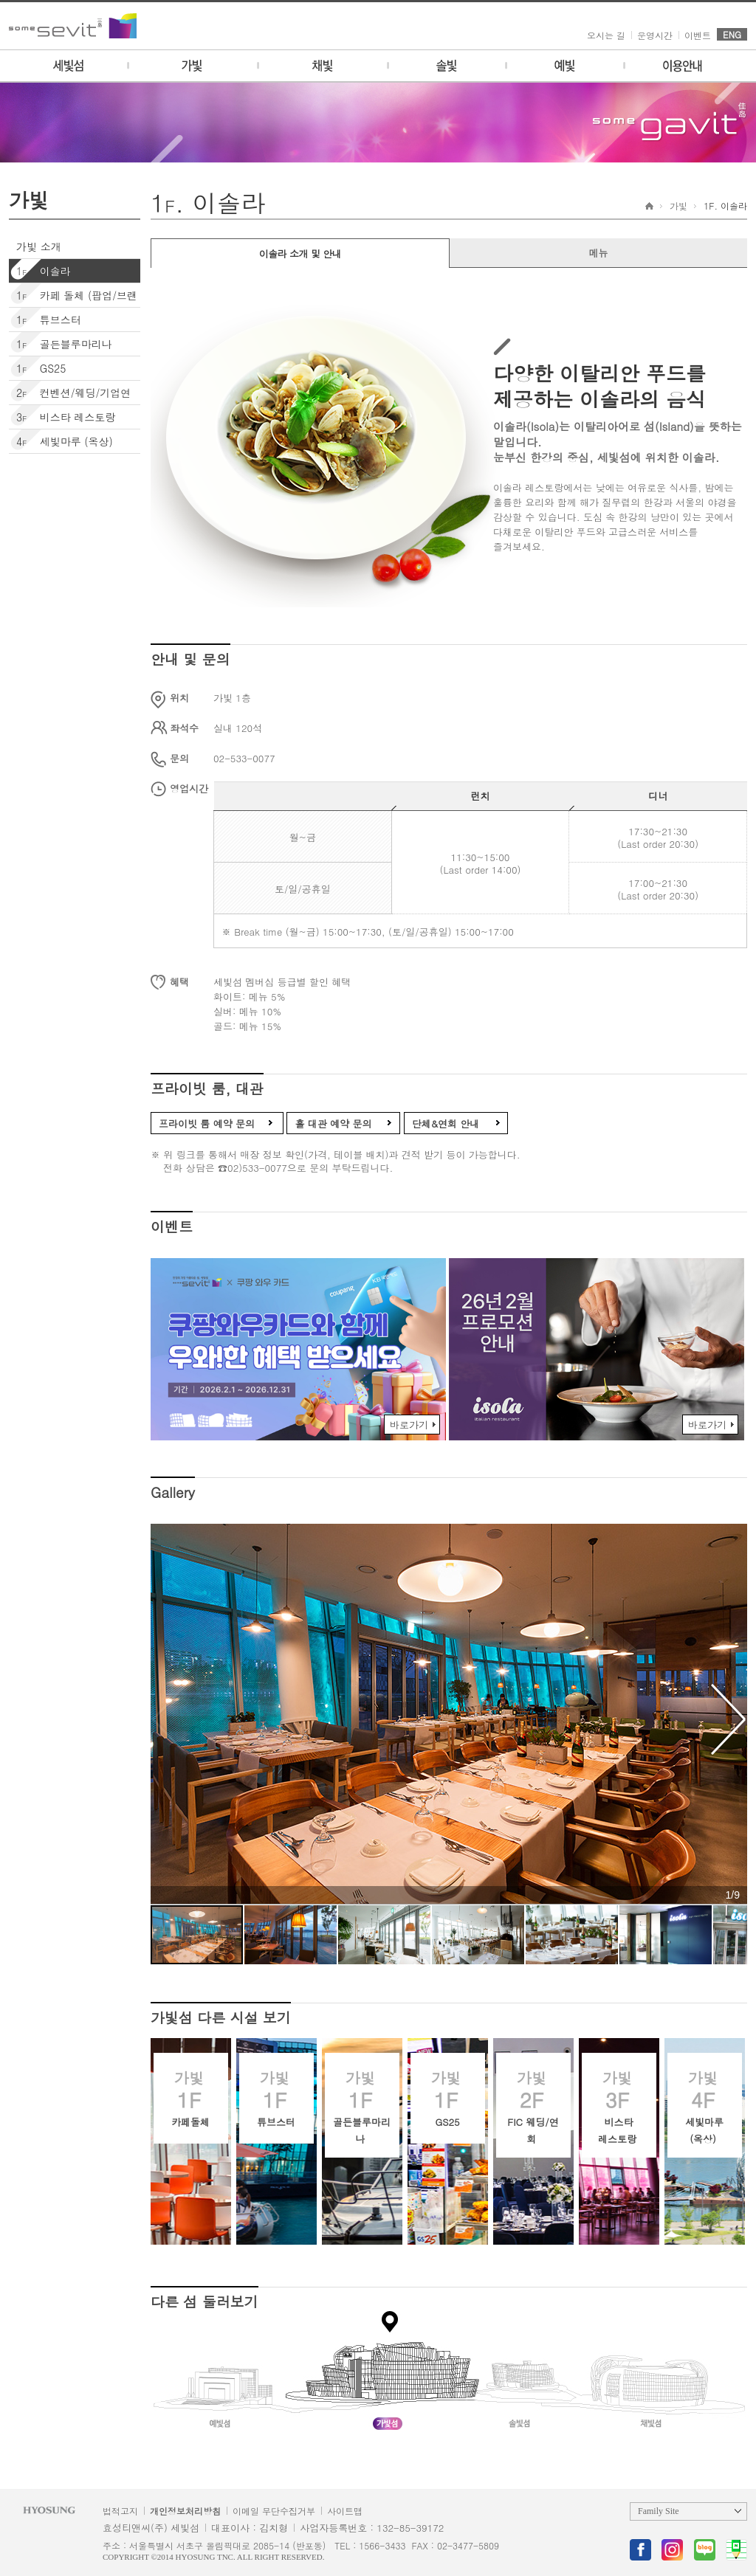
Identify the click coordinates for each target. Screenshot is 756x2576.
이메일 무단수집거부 (274, 2510)
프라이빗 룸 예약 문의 (207, 1123)
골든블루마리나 (60, 344)
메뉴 (598, 253)
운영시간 (655, 35)
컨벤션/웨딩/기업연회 (70, 402)
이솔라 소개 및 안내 (300, 253)
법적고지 (120, 2510)
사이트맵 (344, 2510)
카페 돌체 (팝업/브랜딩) (73, 304)
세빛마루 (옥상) (61, 441)
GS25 (37, 368)
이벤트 (697, 35)
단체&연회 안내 (446, 1123)
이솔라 (40, 271)
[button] (726, 1719)
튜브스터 (45, 319)
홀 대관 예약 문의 (333, 1123)
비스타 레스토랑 (62, 417)
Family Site (658, 2511)
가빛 (678, 205)
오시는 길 (606, 35)
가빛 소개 (38, 246)
